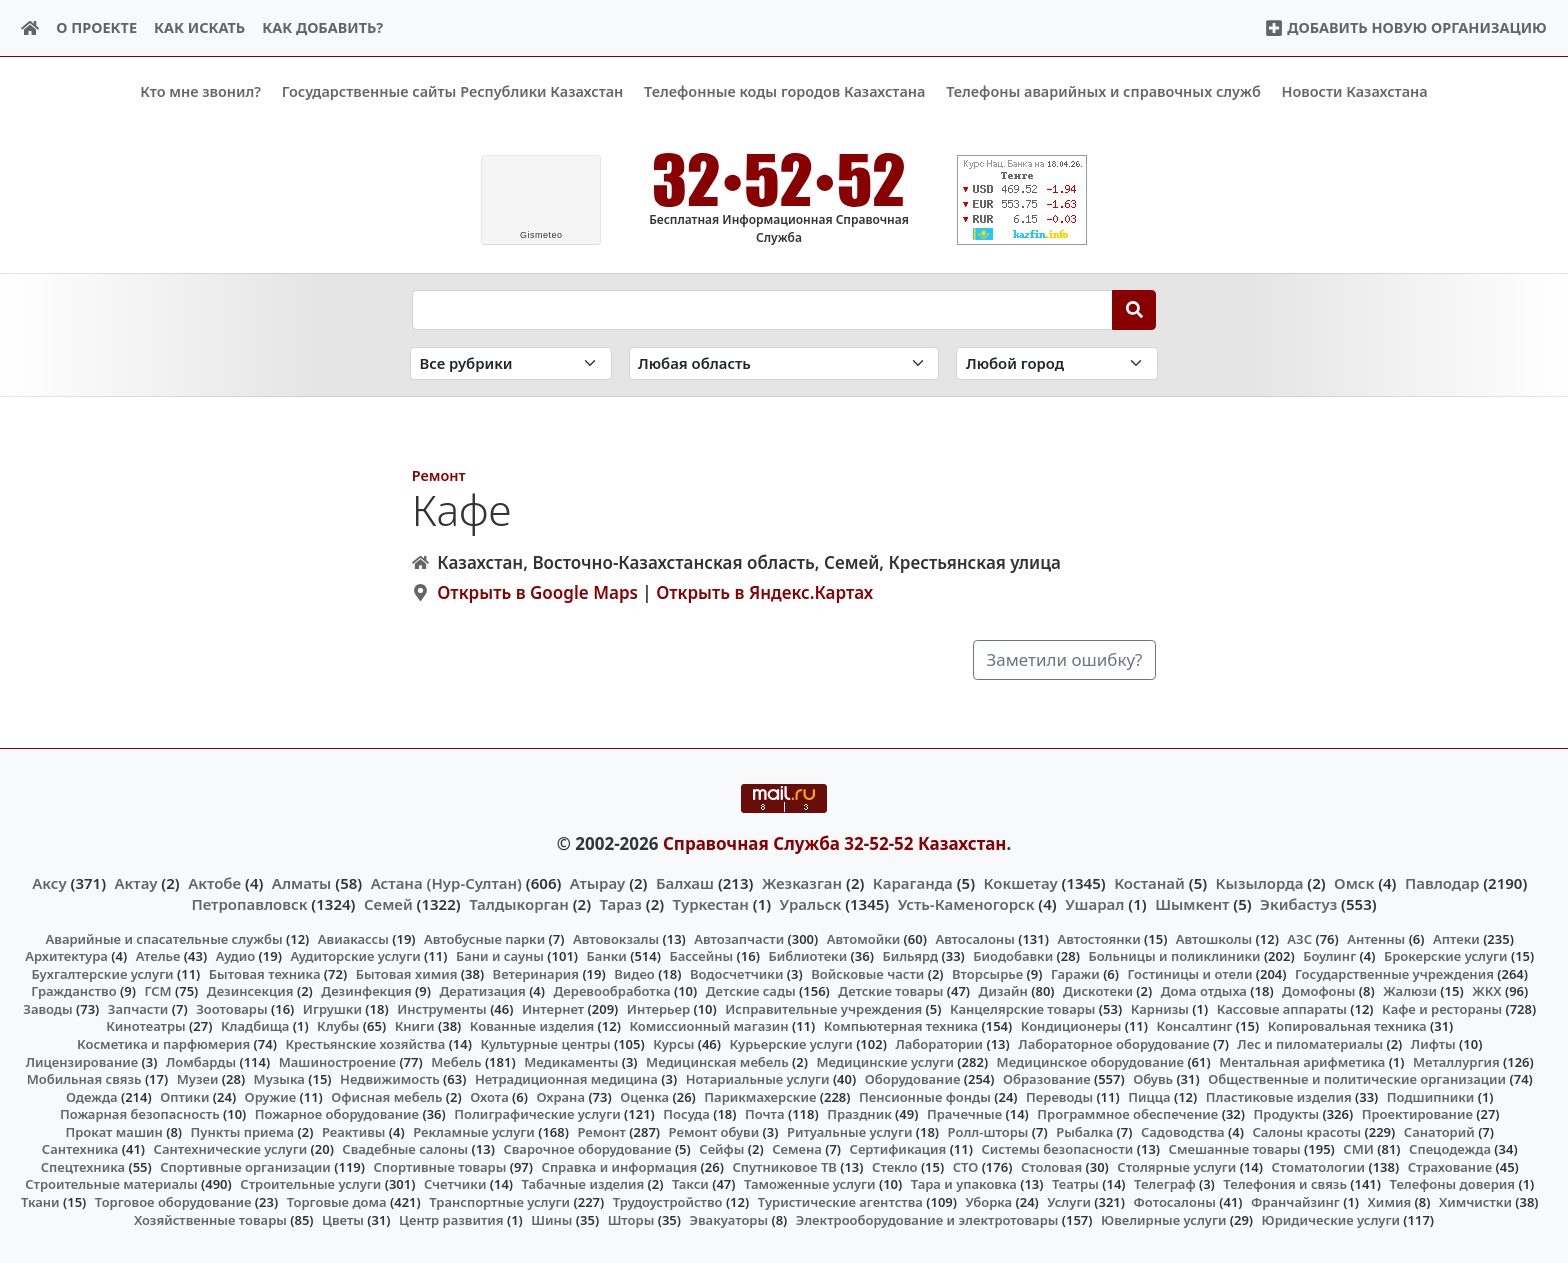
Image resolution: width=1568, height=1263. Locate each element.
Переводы (1059, 1096)
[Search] (1134, 309)
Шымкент (1192, 903)
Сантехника (80, 1149)
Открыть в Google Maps (537, 592)
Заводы (47, 1009)
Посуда (686, 1114)
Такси (690, 1184)
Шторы (631, 1219)
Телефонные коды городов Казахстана (784, 91)
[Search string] (762, 309)
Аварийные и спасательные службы (164, 938)
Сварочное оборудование (587, 1149)
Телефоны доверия (1453, 1184)
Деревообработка (612, 991)
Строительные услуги (310, 1184)
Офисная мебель (386, 1096)
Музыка (279, 1079)
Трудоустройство (668, 1202)
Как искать (199, 27)
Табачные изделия (583, 1184)
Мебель (456, 1061)
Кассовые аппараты (1282, 1009)
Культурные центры (545, 1044)
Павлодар (1442, 883)
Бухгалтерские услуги (102, 974)
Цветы (343, 1219)
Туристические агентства (840, 1202)
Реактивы (354, 1131)
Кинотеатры (146, 1026)
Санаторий (1439, 1131)
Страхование (1450, 1167)
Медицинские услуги (885, 1061)
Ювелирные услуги (1163, 1219)
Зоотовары (231, 1009)
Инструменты (442, 1009)
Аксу (49, 883)
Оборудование (913, 1079)
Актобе (214, 883)
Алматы (302, 883)
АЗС (1299, 938)
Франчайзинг (1295, 1202)
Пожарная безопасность (140, 1114)
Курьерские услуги (790, 1044)
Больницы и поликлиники (1174, 956)
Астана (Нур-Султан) (446, 883)
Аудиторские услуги (355, 956)
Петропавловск (249, 903)
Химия (1390, 1202)
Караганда (913, 883)
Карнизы (1160, 1009)
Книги (415, 1026)
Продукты (1287, 1114)
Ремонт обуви (714, 1131)
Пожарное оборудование (337, 1114)
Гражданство (73, 991)
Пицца (1149, 1096)
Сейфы (721, 1149)
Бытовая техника (265, 974)
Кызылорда (1260, 883)
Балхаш (685, 883)
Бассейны (701, 956)
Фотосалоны (1175, 1202)
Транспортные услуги (499, 1202)
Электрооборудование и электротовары (927, 1219)
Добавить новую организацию (1405, 27)
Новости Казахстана (1355, 91)
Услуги (1069, 1202)
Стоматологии (1319, 1167)
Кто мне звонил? (200, 91)
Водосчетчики (736, 974)
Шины (551, 1219)
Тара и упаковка (964, 1184)
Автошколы (1214, 938)
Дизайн (1003, 991)
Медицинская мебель (717, 1061)
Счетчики (455, 1184)
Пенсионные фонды (925, 1096)
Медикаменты (571, 1061)
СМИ (1358, 1149)
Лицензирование (82, 1061)
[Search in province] (784, 363)
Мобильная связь (84, 1079)
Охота (489, 1096)
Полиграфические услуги (537, 1114)
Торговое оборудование (173, 1202)
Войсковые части (867, 974)
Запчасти (138, 1009)
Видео (634, 974)
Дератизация (482, 991)
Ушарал (1094, 903)
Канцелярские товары (1023, 1009)
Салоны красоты (1306, 1131)
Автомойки (863, 938)
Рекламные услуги (474, 1131)
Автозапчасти (739, 938)
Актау (136, 883)
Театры (1075, 1184)
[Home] (30, 28)
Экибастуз (1298, 903)
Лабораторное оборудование (1113, 1044)
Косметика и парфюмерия (163, 1044)
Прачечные (964, 1114)
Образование (1047, 1079)
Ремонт (439, 474)
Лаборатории (939, 1044)
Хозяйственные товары (210, 1219)
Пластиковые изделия (1279, 1096)
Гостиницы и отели (1190, 974)
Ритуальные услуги (849, 1131)
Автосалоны (974, 938)
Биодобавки (1013, 956)
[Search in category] (511, 363)
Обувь (1153, 1079)
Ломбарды (201, 1061)
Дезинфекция (366, 991)
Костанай (1149, 883)
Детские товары (890, 991)
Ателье (158, 956)
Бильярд (910, 956)
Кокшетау (1021, 883)
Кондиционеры (1071, 1026)
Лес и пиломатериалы (1310, 1044)
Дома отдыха (1204, 991)
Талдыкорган (519, 903)
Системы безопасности (1057, 1149)
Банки (607, 956)
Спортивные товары (439, 1167)
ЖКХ (1486, 991)
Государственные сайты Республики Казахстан (453, 91)
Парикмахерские (760, 1096)
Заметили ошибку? (1065, 659)
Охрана (560, 1096)
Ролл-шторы (988, 1131)
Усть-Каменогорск (966, 903)
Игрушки (332, 1009)
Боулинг (1329, 956)
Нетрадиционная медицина (566, 1079)
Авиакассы (353, 938)
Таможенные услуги (810, 1184)
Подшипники (1430, 1096)
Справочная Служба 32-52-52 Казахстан (835, 842)
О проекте (96, 27)
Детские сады (751, 991)
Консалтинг (1194, 1026)
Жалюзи (1410, 991)
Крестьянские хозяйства (365, 1044)
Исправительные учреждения (823, 1009)
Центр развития (451, 1219)
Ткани (40, 1202)
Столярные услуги (1176, 1167)
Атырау (597, 883)
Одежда (92, 1096)
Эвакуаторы (729, 1219)
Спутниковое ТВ (784, 1167)
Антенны (1376, 938)
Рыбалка (1084, 1131)
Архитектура (66, 956)
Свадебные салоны (405, 1149)
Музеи (198, 1079)
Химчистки (1475, 1202)
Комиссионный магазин (708, 1026)
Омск (1354, 883)
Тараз (621, 903)
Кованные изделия (532, 1026)
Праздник (859, 1114)
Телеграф (1165, 1184)
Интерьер (658, 1009)
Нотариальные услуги (758, 1079)
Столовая (1051, 1167)
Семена (797, 1149)
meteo (541, 235)
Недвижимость (390, 1079)
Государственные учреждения (1394, 974)
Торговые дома (337, 1202)
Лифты (1433, 1044)
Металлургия (1456, 1061)
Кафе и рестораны (1442, 1009)
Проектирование (1417, 1114)
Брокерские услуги (1446, 956)
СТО (966, 1167)
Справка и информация (620, 1167)
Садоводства (1183, 1131)
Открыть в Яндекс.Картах (764, 592)
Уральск (811, 903)
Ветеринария (536, 974)
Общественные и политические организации (1357, 1079)
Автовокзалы (616, 938)
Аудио (236, 956)
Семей (388, 903)
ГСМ (157, 991)
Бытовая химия (407, 974)
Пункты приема (243, 1131)
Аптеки (1456, 938)
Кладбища (255, 1026)
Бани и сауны (500, 956)
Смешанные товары (1235, 1149)
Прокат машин (113, 1131)
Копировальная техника (1347, 1026)
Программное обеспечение (1127, 1114)
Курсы (673, 1044)
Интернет (553, 1009)
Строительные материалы (111, 1184)
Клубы (338, 1026)
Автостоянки (1098, 938)
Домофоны (1318, 991)
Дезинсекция (250, 991)
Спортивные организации (245, 1167)
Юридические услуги (1331, 1219)
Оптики (184, 1096)
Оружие (271, 1096)
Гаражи (1075, 974)
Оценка (644, 1096)
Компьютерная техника (901, 1026)
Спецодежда (1450, 1149)
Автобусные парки (484, 938)
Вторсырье (987, 974)
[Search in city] (1057, 363)
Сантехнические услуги (231, 1149)
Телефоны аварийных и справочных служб (1103, 91)
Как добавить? (322, 27)
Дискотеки (1098, 991)
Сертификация (898, 1149)
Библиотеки (807, 956)
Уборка (988, 1202)
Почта (765, 1114)
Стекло (895, 1167)
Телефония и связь (1285, 1184)
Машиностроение (337, 1061)
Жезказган (802, 883)
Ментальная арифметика (1302, 1061)
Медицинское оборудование (1090, 1061)
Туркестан (711, 903)
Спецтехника (83, 1167)
